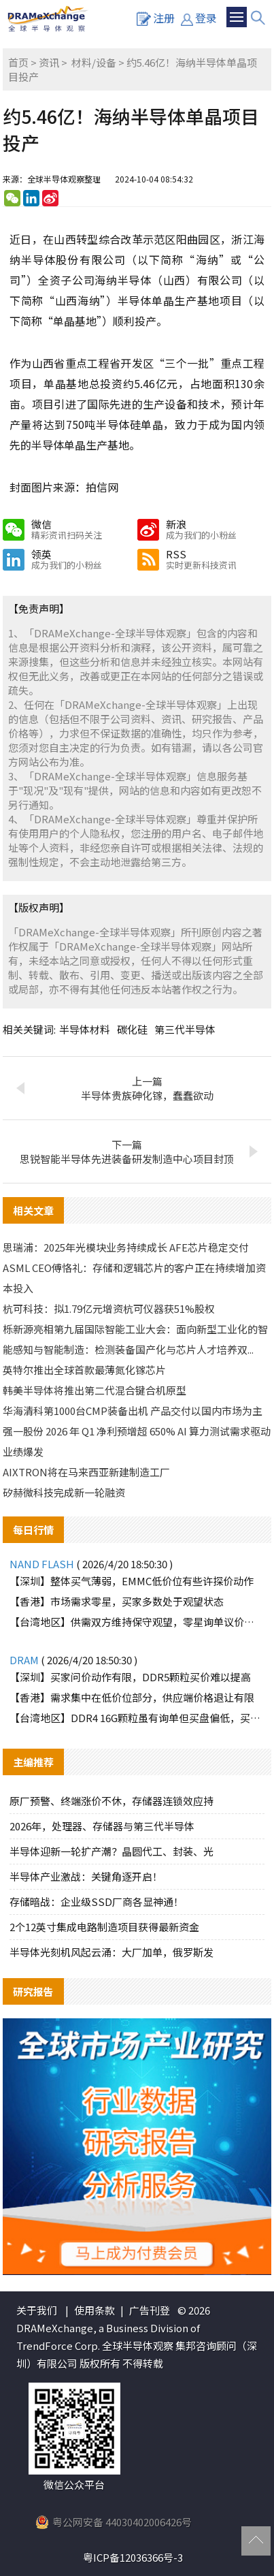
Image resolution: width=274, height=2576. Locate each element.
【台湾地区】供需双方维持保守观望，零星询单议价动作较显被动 (137, 1622)
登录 (199, 18)
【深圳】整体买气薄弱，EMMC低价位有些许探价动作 (132, 1581)
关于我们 (36, 2310)
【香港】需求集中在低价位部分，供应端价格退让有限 (132, 1697)
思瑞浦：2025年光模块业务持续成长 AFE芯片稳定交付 (126, 1247)
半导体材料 (84, 1029)
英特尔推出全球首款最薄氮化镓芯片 (84, 1370)
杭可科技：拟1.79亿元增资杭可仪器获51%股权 (109, 1308)
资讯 (49, 62)
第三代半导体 (185, 1029)
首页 (18, 62)
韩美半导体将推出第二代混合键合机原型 (94, 1390)
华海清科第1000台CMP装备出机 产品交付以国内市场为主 (132, 1410)
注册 (156, 18)
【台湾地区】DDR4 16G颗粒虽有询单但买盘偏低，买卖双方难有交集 (137, 1718)
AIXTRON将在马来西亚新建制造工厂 (86, 1472)
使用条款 (94, 2310)
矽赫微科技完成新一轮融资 (64, 1492)
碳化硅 (132, 1029)
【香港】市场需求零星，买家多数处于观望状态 (117, 1601)
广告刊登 (149, 2310)
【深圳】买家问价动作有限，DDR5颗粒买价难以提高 (130, 1677)
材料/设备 (93, 62)
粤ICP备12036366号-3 (133, 2557)
